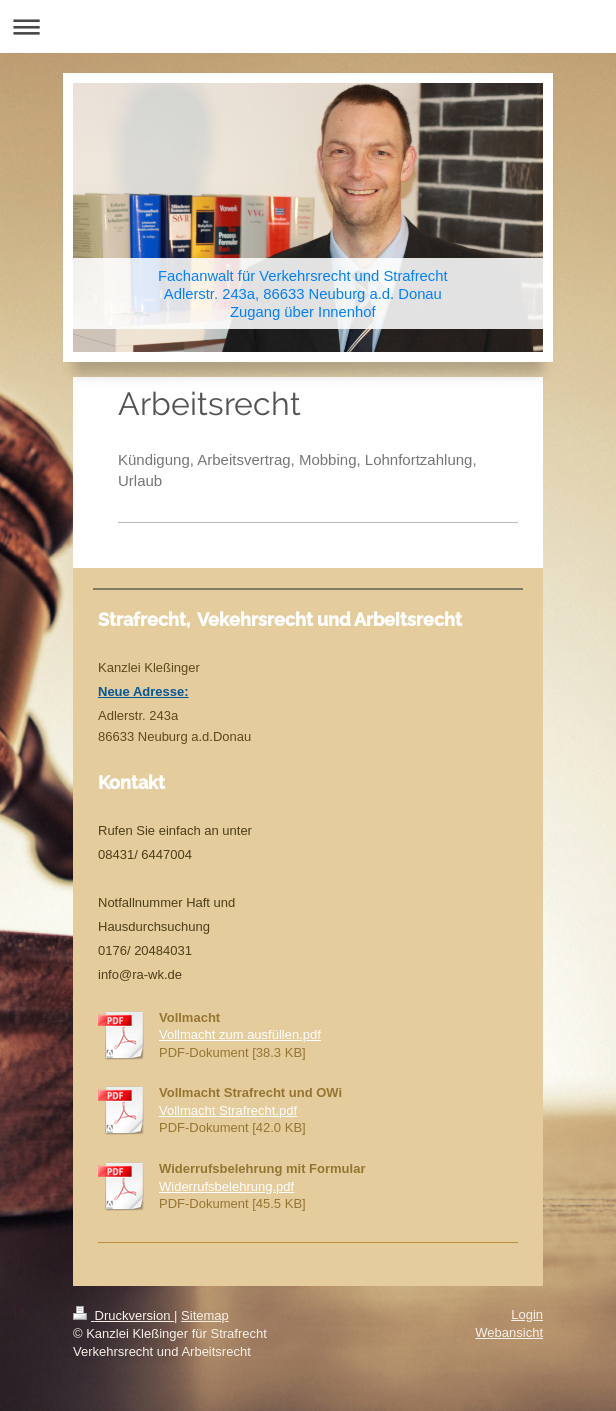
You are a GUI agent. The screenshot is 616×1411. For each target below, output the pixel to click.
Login (527, 1314)
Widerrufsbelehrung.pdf (226, 1186)
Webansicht (509, 1332)
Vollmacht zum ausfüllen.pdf (240, 1034)
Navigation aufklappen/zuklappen (308, 26)
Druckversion (123, 1315)
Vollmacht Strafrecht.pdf (228, 1110)
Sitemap (205, 1315)
